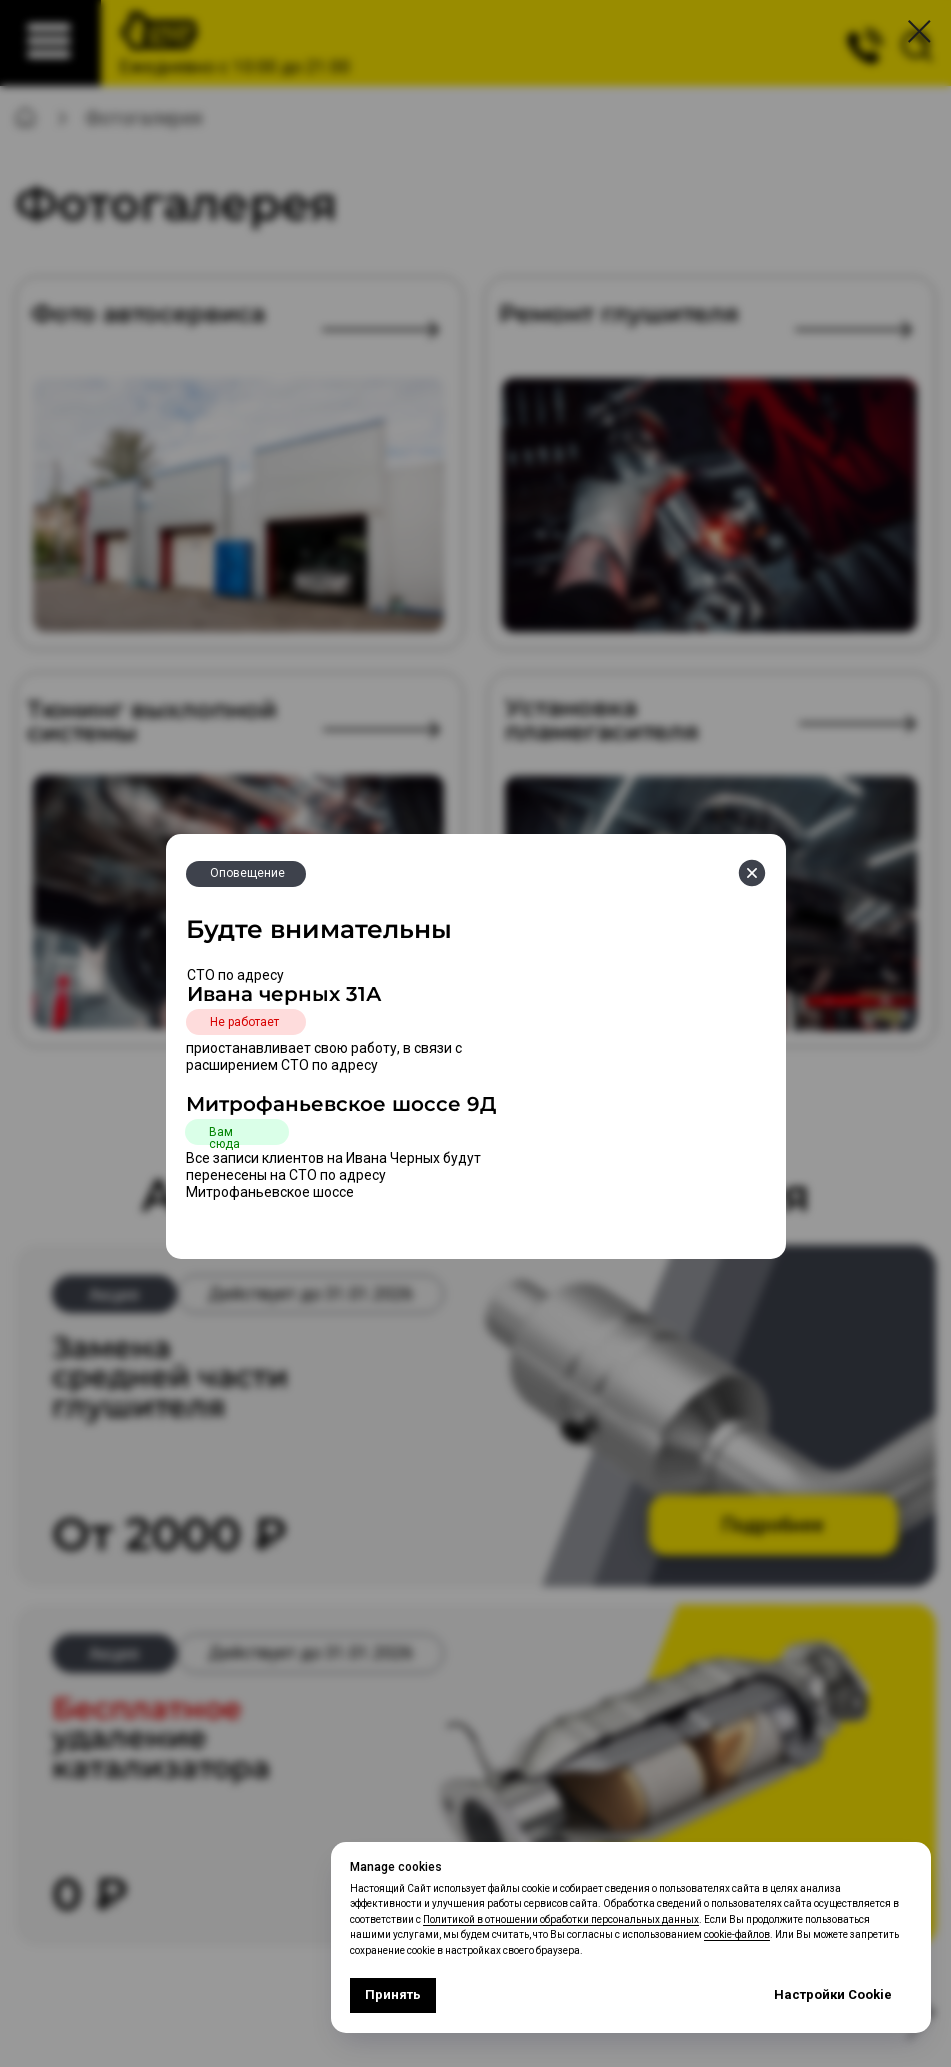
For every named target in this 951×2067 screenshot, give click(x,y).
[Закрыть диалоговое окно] (919, 31)
